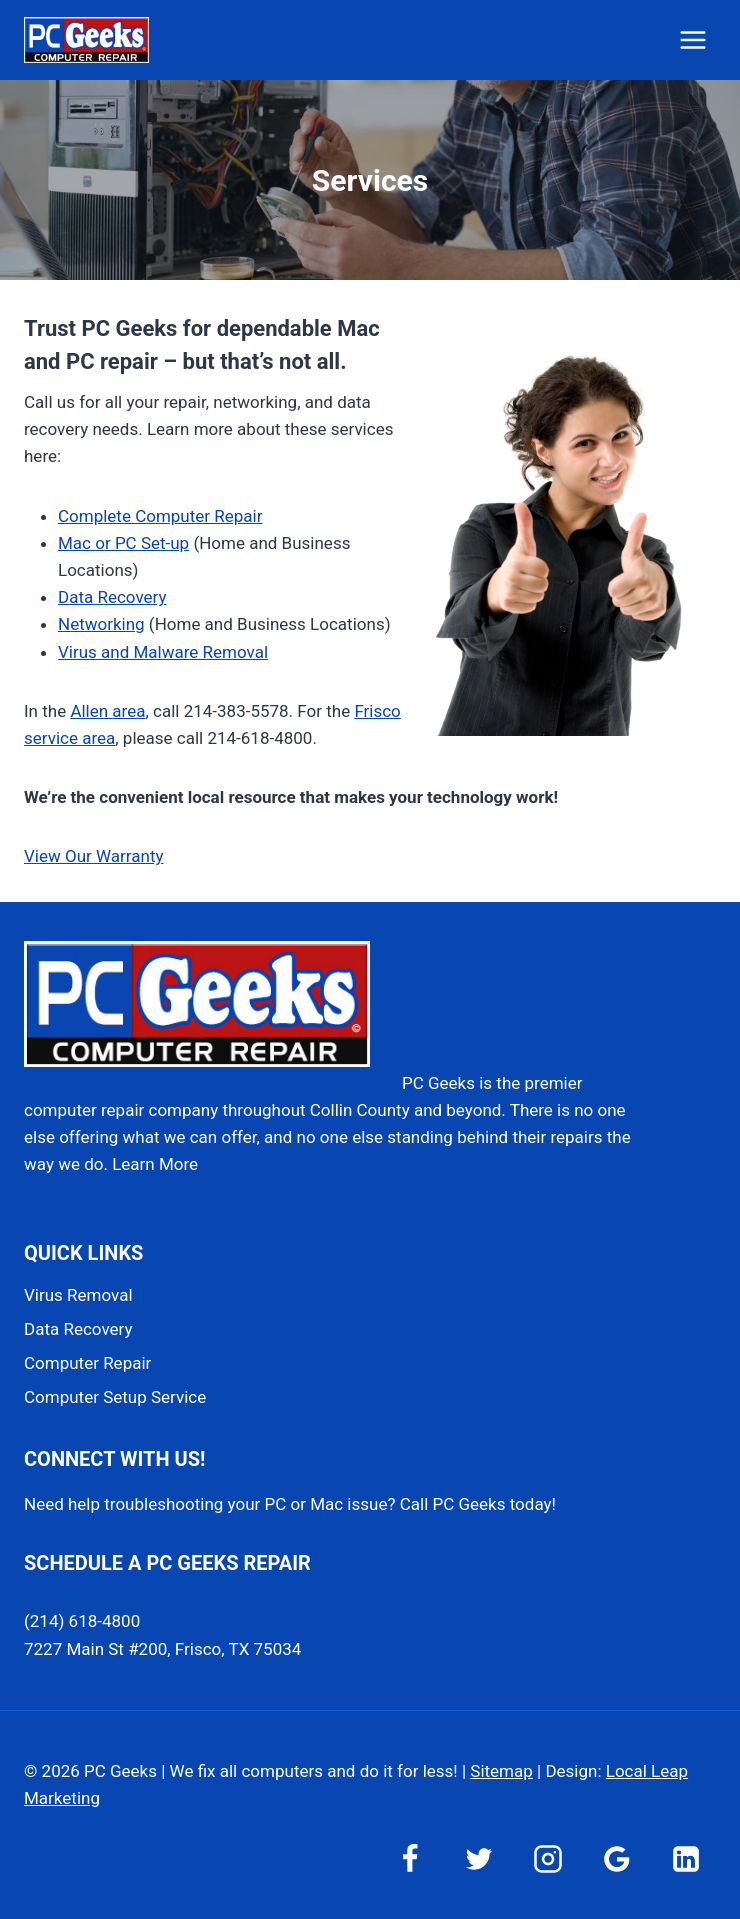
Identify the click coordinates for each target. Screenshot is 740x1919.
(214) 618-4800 (82, 1621)
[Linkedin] (686, 1859)
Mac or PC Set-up (123, 543)
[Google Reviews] (617, 1859)
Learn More (155, 1164)
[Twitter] (479, 1859)
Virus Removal (78, 1295)
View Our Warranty (94, 856)
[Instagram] (548, 1859)
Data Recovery (112, 597)
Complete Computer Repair (160, 516)
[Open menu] (692, 39)
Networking (101, 624)
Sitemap (501, 1771)
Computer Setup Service (115, 1397)
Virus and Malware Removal (163, 652)
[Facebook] (410, 1859)
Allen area (107, 711)
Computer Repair (87, 1363)
